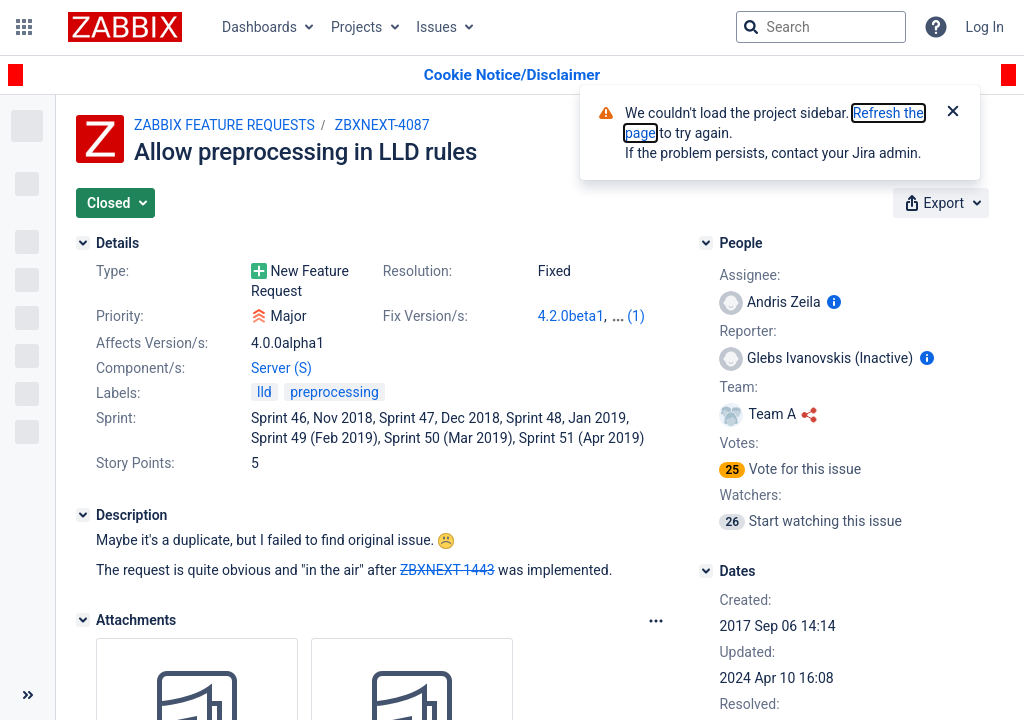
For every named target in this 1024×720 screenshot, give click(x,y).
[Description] (83, 515)
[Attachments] (83, 620)
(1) (636, 316)
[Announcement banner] (512, 75)
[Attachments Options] (656, 621)
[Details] (83, 243)
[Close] (953, 113)
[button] (24, 27)
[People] (706, 243)
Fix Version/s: (425, 316)
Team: (738, 387)
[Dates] (706, 571)
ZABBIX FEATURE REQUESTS (224, 125)
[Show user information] (834, 302)
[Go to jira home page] (125, 27)
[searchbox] (821, 27)
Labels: (118, 393)
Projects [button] (356, 27)
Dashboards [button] (259, 27)
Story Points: (135, 463)
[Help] (936, 27)
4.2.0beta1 (571, 316)
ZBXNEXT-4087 (382, 125)
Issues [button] (436, 27)
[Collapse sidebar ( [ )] (27, 695)
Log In (985, 27)
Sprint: (116, 418)
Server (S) (281, 368)
